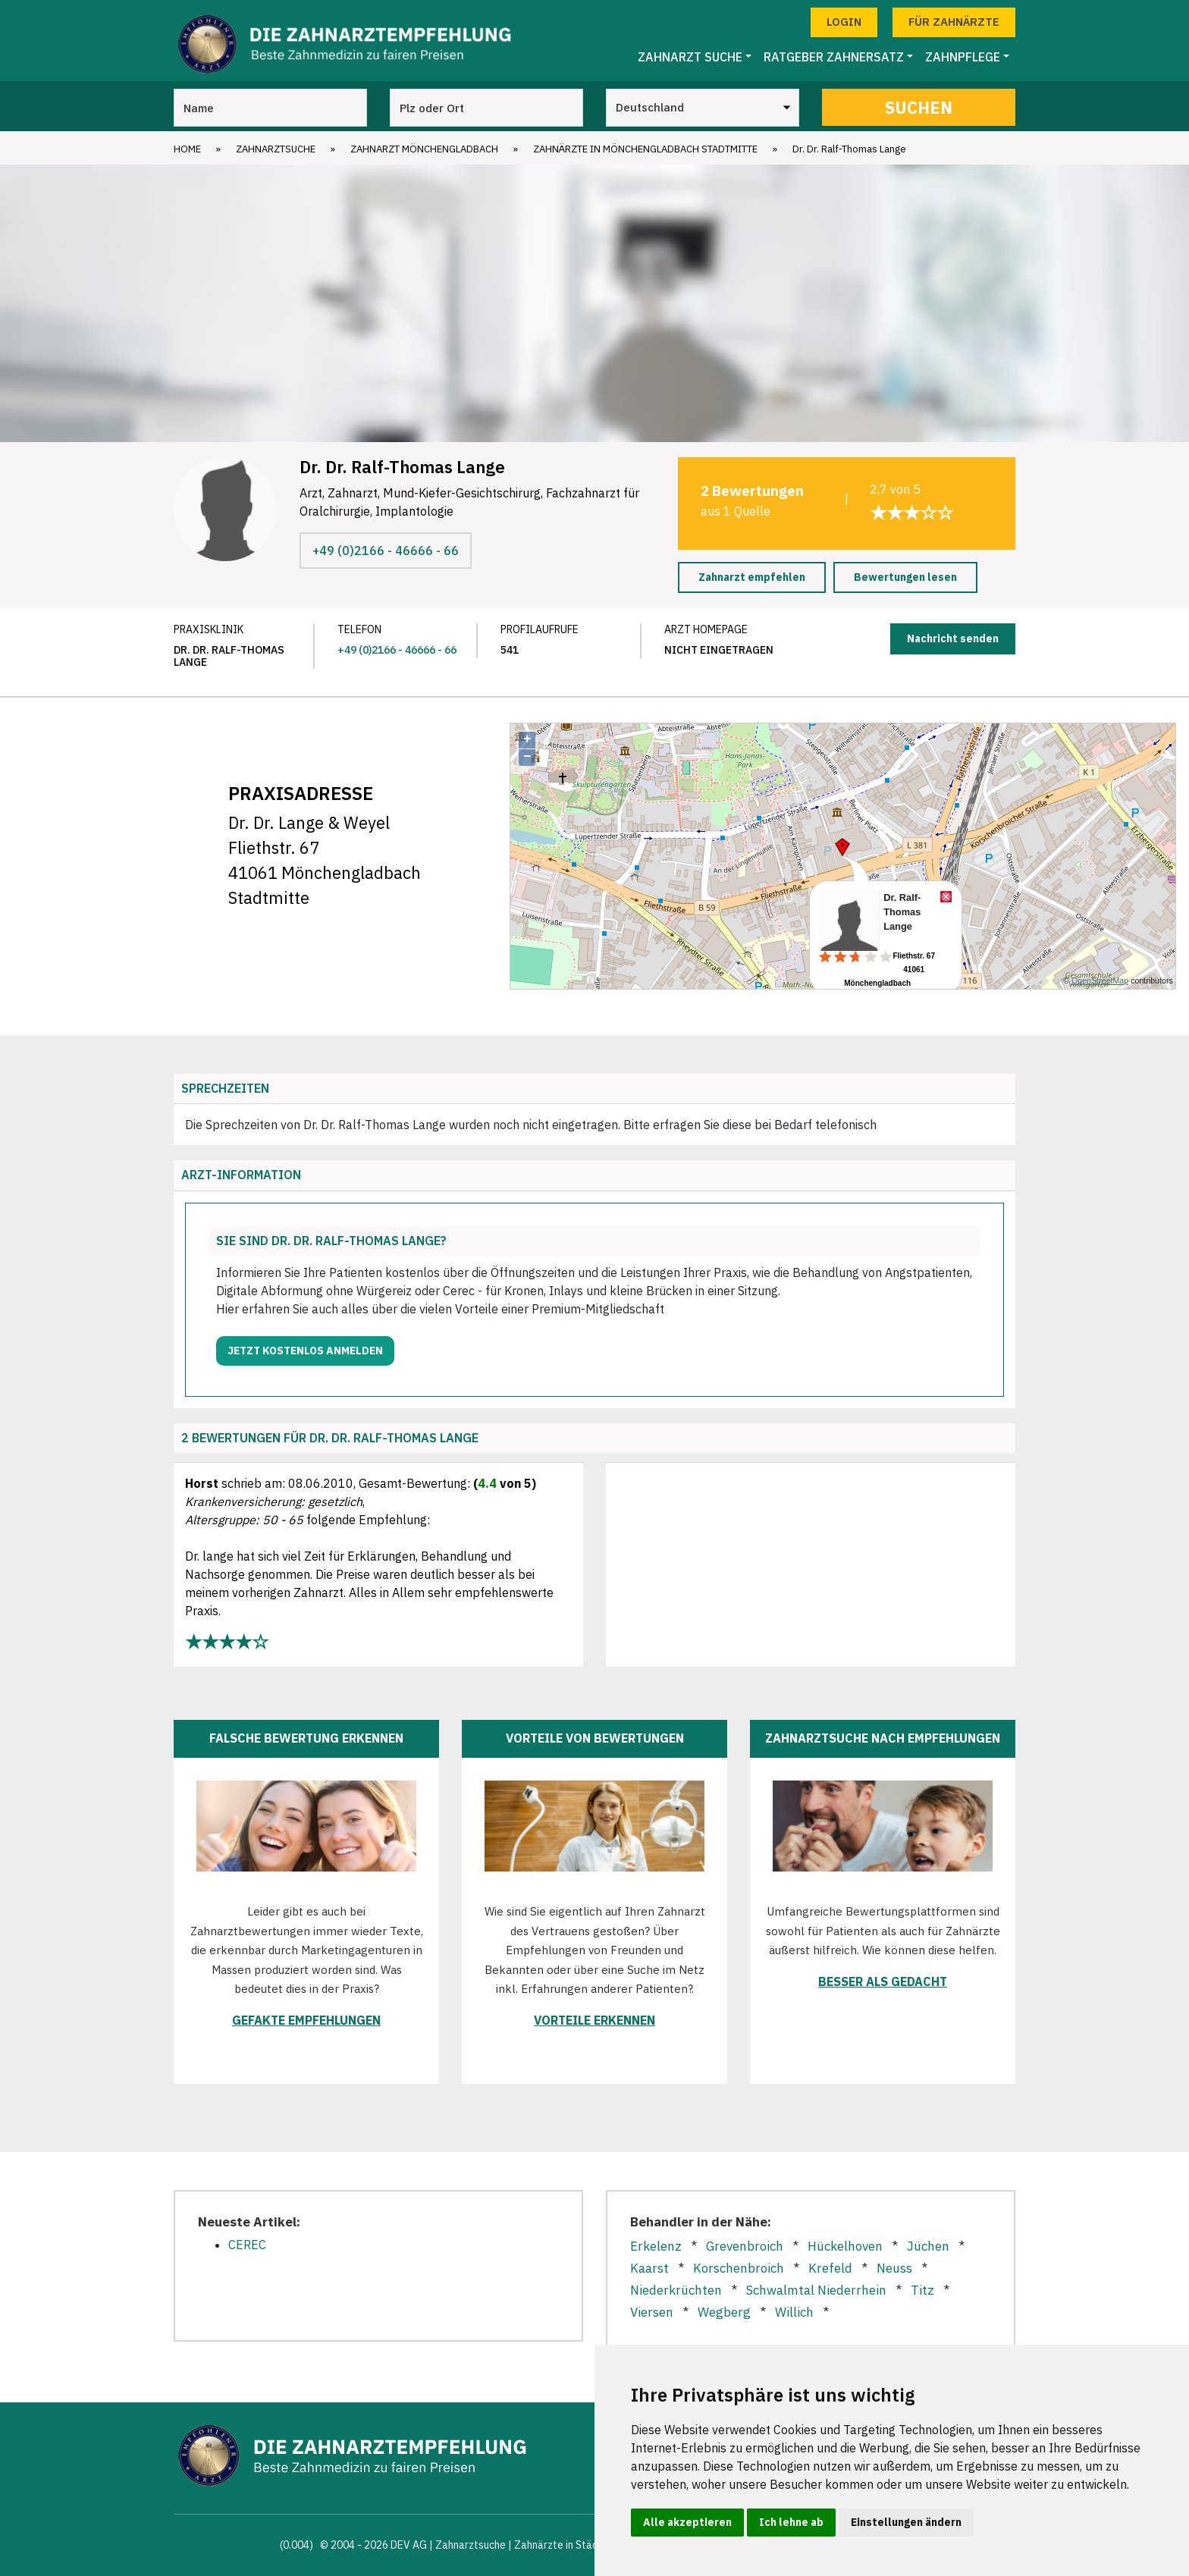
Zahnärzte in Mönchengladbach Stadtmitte (645, 149)
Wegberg (724, 2312)
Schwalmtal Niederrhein (816, 2290)
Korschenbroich (738, 2268)
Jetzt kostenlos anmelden (305, 1350)
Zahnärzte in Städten (564, 2545)
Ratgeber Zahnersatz (834, 56)
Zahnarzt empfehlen (751, 577)
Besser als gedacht (882, 1981)
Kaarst (649, 2268)
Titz (922, 2290)
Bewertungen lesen (905, 577)
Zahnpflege (962, 56)
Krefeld (830, 2268)
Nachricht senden (953, 638)
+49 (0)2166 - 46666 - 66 (385, 550)
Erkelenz (656, 2246)
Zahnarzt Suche (690, 56)
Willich (794, 2312)
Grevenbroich (744, 2246)
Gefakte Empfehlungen (306, 2020)
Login (844, 21)
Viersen (651, 2312)
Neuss (894, 2268)
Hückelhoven (845, 2246)
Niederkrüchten (676, 2290)
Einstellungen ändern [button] (906, 2522)
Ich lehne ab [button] (791, 2522)
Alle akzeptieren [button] (687, 2522)
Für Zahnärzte (953, 21)
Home (187, 149)
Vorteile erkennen (594, 2020)
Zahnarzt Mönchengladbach (424, 149)
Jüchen (928, 2246)
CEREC (247, 2244)
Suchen (918, 107)
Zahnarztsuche (275, 149)
